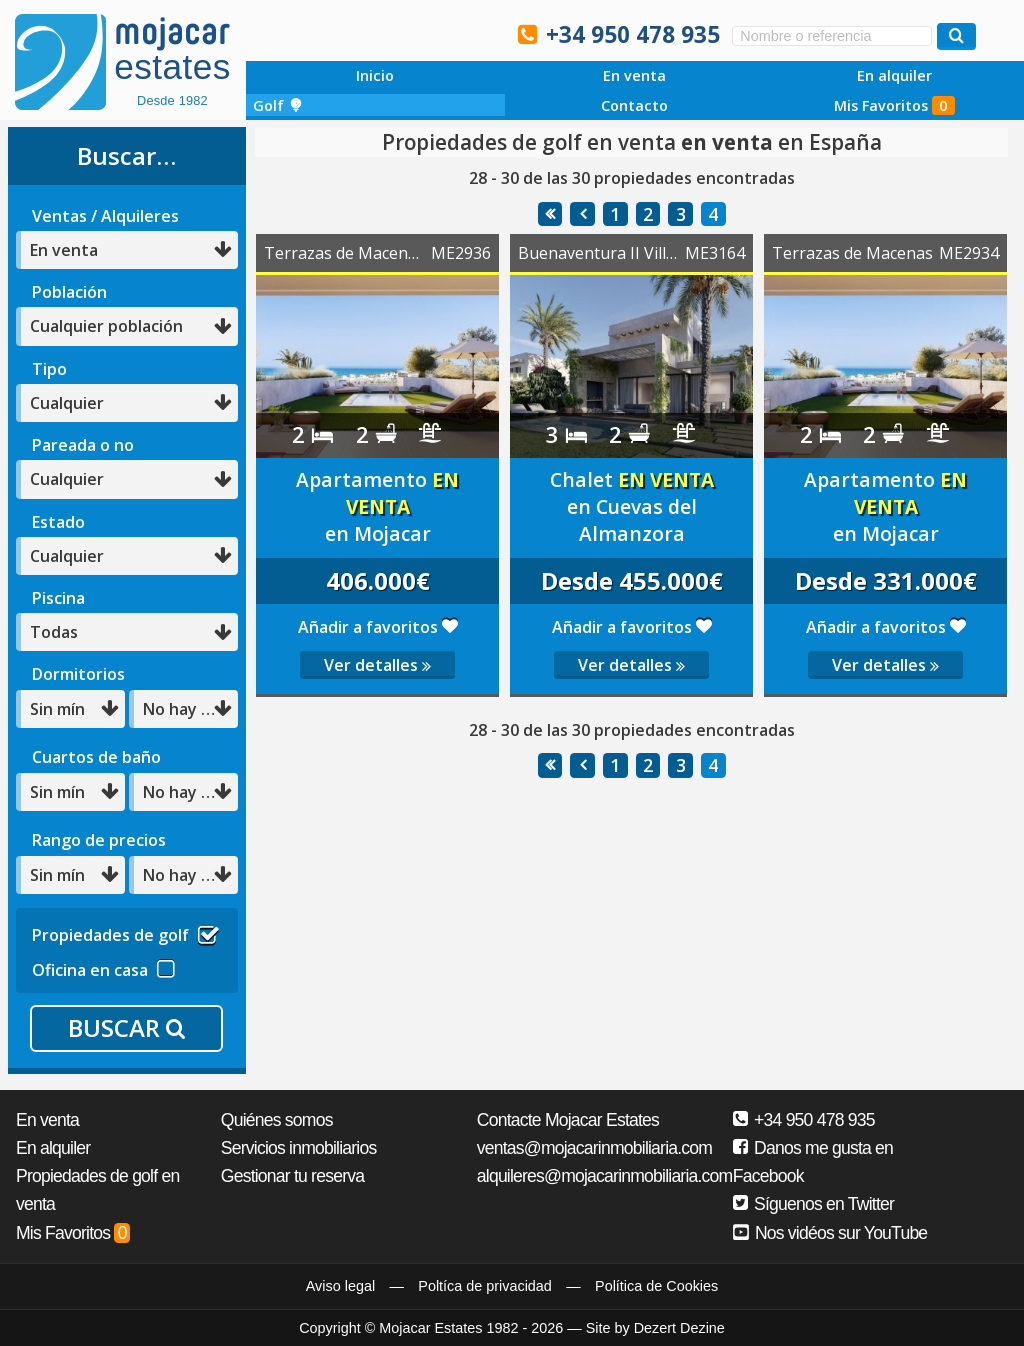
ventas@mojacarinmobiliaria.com (594, 1148)
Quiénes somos (277, 1120)
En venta (634, 75)
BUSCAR (126, 1027)
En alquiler (894, 75)
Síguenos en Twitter (813, 1204)
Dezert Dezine (679, 1328)
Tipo (49, 369)
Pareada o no (83, 445)
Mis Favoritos (894, 105)
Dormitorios (78, 674)
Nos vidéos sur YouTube (830, 1233)
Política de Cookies (656, 1286)
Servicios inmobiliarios (299, 1148)
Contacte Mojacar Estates (568, 1120)
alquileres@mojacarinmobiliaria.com (605, 1176)
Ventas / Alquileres (105, 216)
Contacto (634, 105)
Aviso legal (340, 1286)
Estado (58, 522)
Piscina (58, 598)
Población (69, 292)
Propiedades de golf (125, 932)
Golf (278, 105)
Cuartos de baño (96, 757)
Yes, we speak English (309, 33)
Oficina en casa (103, 967)
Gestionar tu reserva (292, 1176)
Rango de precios (99, 840)
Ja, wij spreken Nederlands (437, 33)
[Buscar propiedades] (956, 36)
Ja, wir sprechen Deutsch (394, 33)
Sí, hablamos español (352, 33)
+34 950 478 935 (633, 34)
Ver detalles (377, 665)
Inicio (375, 75)
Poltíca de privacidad (485, 1286)
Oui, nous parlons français (479, 33)
